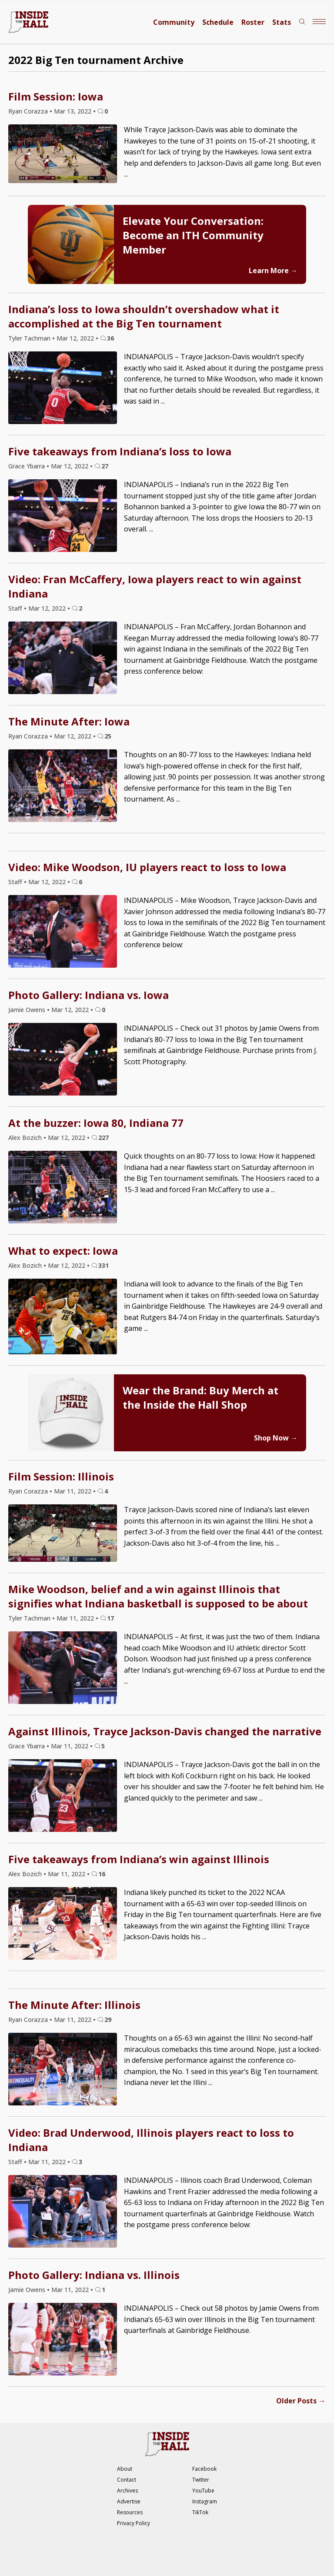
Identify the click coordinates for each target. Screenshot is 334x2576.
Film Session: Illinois (61, 1476)
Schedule (218, 22)
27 (104, 466)
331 (103, 1265)
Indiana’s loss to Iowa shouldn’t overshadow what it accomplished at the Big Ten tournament (143, 316)
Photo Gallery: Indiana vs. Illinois (94, 2275)
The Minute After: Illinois (74, 2005)
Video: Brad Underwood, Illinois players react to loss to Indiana (151, 2139)
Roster (252, 22)
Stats (281, 22)
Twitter (200, 2479)
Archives (127, 2490)
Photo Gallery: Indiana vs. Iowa (88, 995)
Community (173, 22)
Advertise (128, 2501)
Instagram (204, 2501)
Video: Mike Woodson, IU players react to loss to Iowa (147, 867)
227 (103, 1137)
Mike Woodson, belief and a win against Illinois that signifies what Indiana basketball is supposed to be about (158, 1596)
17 (110, 1618)
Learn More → (273, 270)
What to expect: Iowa (63, 1250)
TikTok (200, 2512)
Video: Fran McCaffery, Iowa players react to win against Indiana (154, 586)
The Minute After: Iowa (69, 721)
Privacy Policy (133, 2523)
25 (107, 736)
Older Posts (301, 2401)
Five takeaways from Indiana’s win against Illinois (138, 1859)
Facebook (204, 2468)
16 (101, 1874)
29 (107, 2019)
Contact (126, 2479)
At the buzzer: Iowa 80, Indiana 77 (96, 1123)
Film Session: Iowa (55, 96)
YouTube (203, 2490)
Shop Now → (275, 1438)
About (124, 2468)
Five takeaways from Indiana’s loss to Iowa (119, 451)
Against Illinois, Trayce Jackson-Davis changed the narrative (164, 1731)
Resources (130, 2512)
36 (110, 338)
